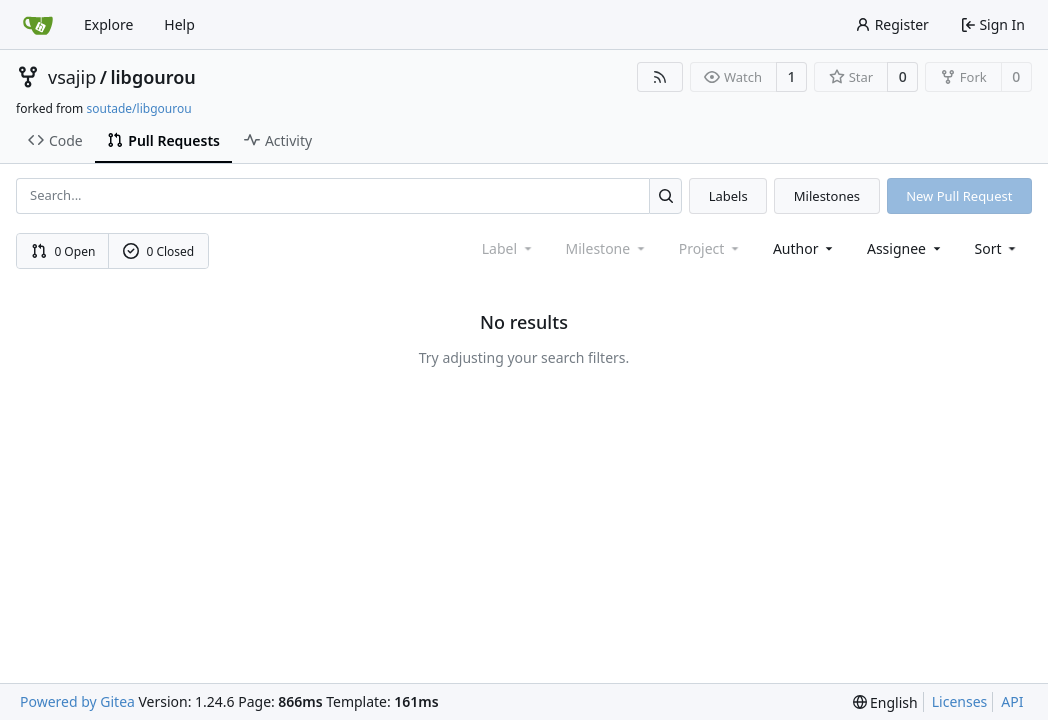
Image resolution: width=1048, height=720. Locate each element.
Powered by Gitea (77, 701)
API (1012, 701)
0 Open (63, 251)
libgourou (152, 77)
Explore (108, 24)
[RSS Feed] (660, 77)
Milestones (827, 196)
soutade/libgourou (138, 108)
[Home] (38, 25)
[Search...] (665, 195)
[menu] (997, 248)
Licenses (960, 701)
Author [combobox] (804, 248)
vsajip (72, 77)
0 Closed (159, 251)
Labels (728, 196)
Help (179, 24)
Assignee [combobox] (905, 248)
